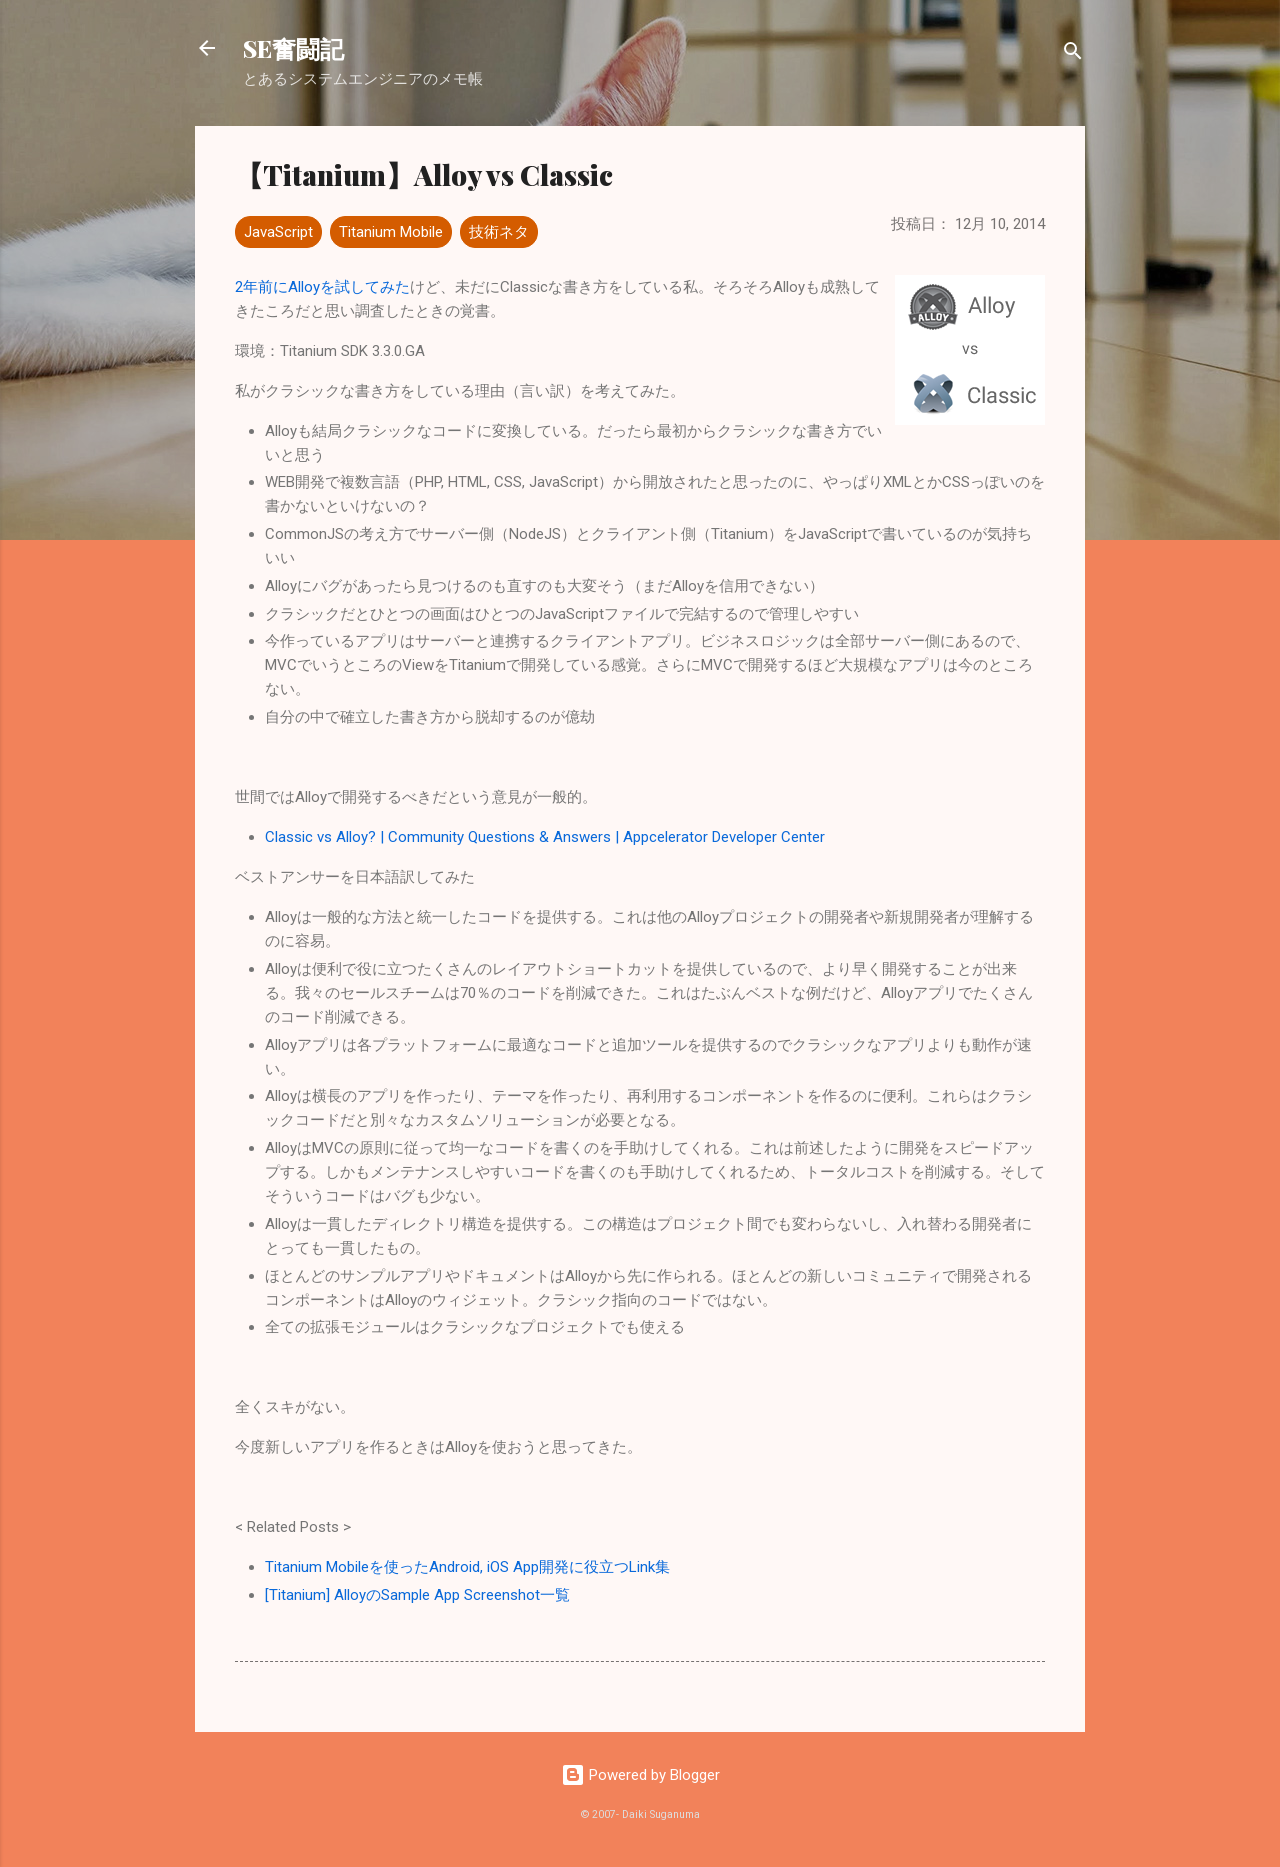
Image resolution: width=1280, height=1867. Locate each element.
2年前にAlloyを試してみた (322, 287)
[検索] (1073, 54)
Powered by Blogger (640, 1775)
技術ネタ (499, 232)
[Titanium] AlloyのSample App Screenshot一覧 (417, 1595)
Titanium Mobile (391, 232)
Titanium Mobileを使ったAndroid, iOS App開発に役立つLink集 (467, 1567)
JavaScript (278, 232)
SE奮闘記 (293, 48)
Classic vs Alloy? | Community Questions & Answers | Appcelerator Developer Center (545, 837)
